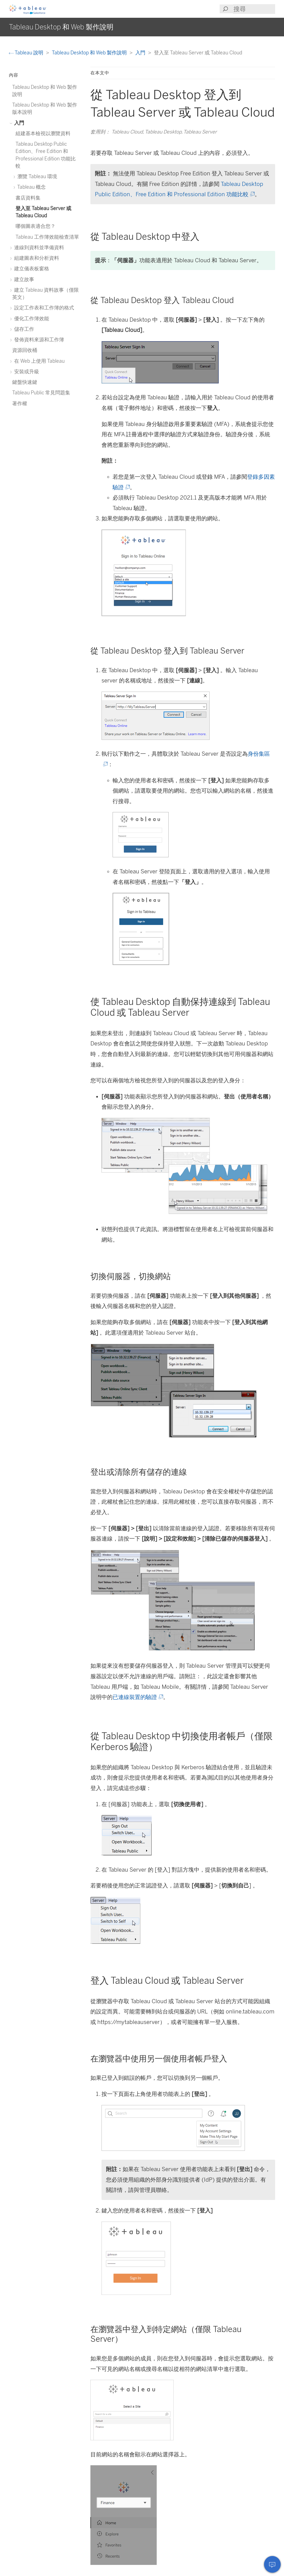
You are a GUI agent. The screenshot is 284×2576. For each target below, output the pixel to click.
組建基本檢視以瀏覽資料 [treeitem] (43, 133)
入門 (140, 53)
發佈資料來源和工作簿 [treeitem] (38, 339)
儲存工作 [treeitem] (23, 329)
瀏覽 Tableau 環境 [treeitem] (36, 176)
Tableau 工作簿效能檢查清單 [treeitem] (47, 237)
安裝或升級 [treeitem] (25, 371)
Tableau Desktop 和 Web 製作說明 (90, 53)
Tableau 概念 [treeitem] (31, 187)
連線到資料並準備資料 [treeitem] (38, 247)
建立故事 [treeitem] (23, 279)
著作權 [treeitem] (19, 403)
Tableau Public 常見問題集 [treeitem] (41, 392)
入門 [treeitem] (18, 123)
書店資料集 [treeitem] (28, 198)
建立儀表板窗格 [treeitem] (30, 268)
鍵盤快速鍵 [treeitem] (24, 382)
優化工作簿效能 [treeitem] (30, 318)
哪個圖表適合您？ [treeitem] (35, 226)
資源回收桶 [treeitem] (24, 350)
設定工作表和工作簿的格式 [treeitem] (43, 308)
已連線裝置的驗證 (137, 1697)
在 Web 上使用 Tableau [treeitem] (38, 361)
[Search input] (254, 9)
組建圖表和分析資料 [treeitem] (35, 258)
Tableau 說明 (26, 53)
